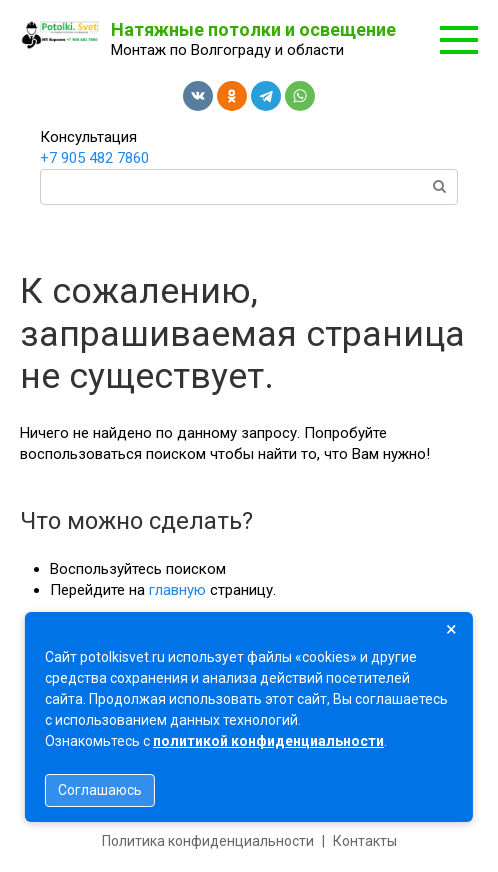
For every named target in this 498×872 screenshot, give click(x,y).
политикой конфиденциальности (268, 741)
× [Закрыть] (451, 629)
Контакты (365, 841)
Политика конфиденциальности (208, 841)
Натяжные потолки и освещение (253, 29)
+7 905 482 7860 (94, 158)
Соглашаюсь (100, 790)
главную (177, 590)
